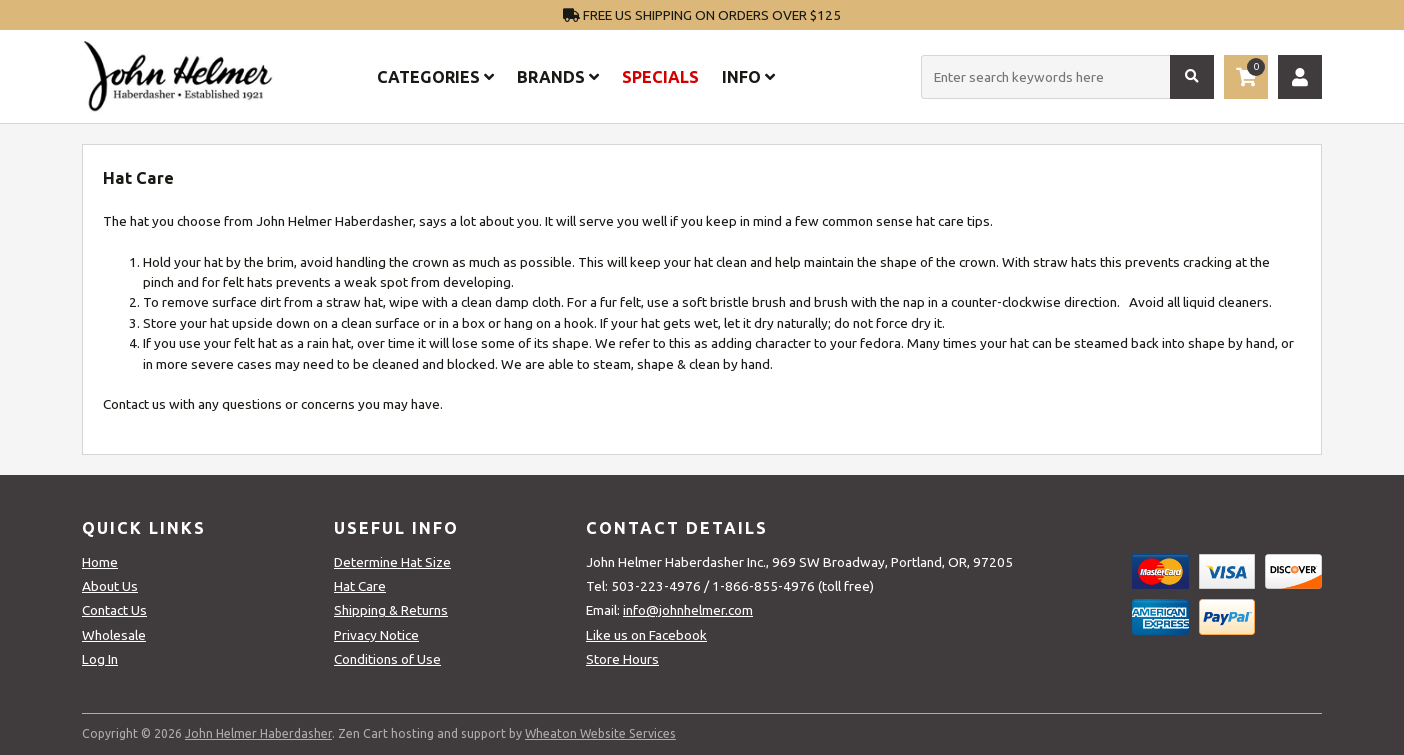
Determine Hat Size (392, 562)
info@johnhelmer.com (688, 610)
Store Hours (622, 659)
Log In (100, 659)
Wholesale (114, 635)
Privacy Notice (376, 635)
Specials (660, 77)
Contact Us (114, 610)
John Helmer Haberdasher (258, 733)
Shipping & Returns (391, 610)
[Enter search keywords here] (1067, 77)
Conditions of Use (387, 659)
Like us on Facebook (646, 635)
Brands (558, 77)
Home (100, 562)
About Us (110, 586)
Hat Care (360, 586)
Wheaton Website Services (600, 733)
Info (748, 77)
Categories (435, 77)
